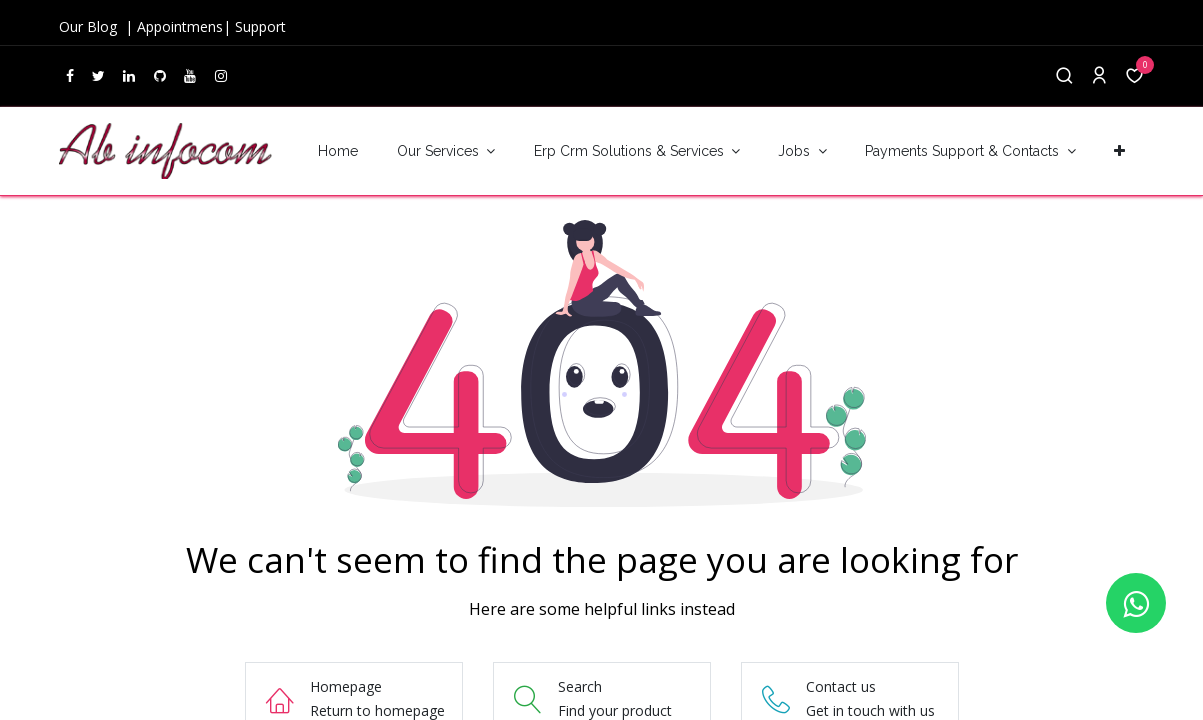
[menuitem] (338, 151)
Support (260, 26)
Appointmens (180, 26)
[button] (1120, 151)
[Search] (1064, 76)
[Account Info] (1099, 76)
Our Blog (90, 26)
